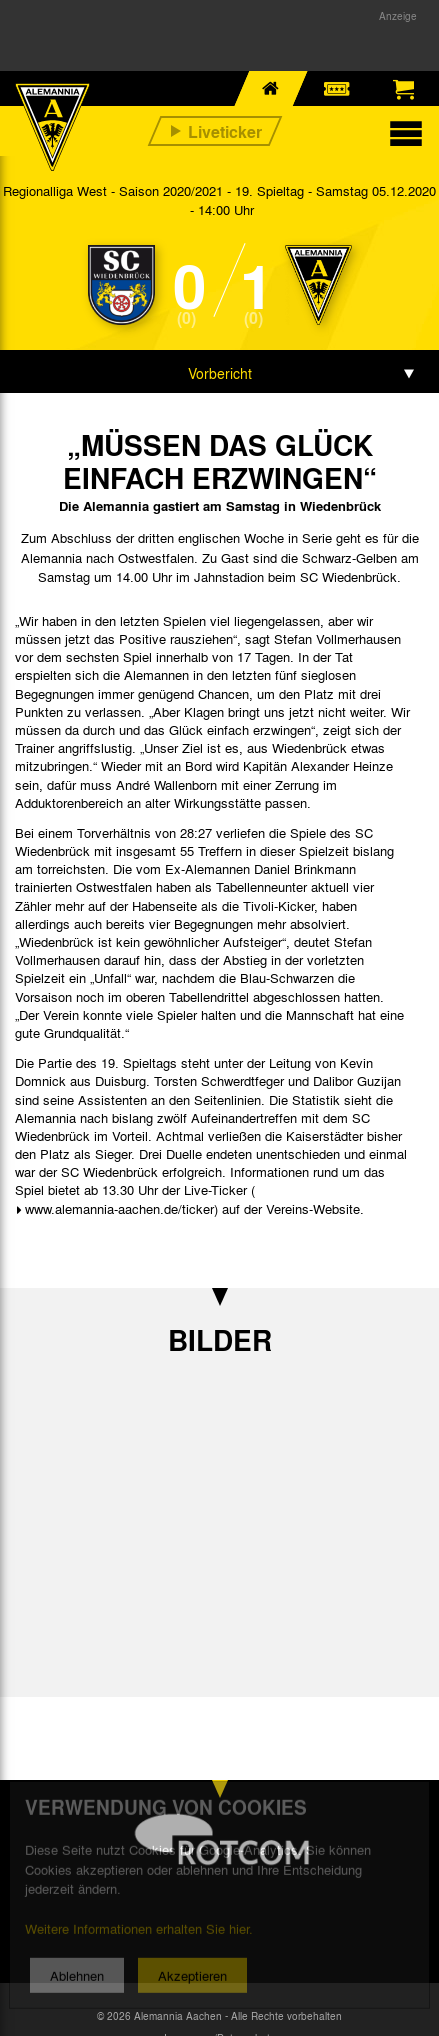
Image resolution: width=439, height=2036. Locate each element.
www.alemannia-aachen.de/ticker (119, 1208)
